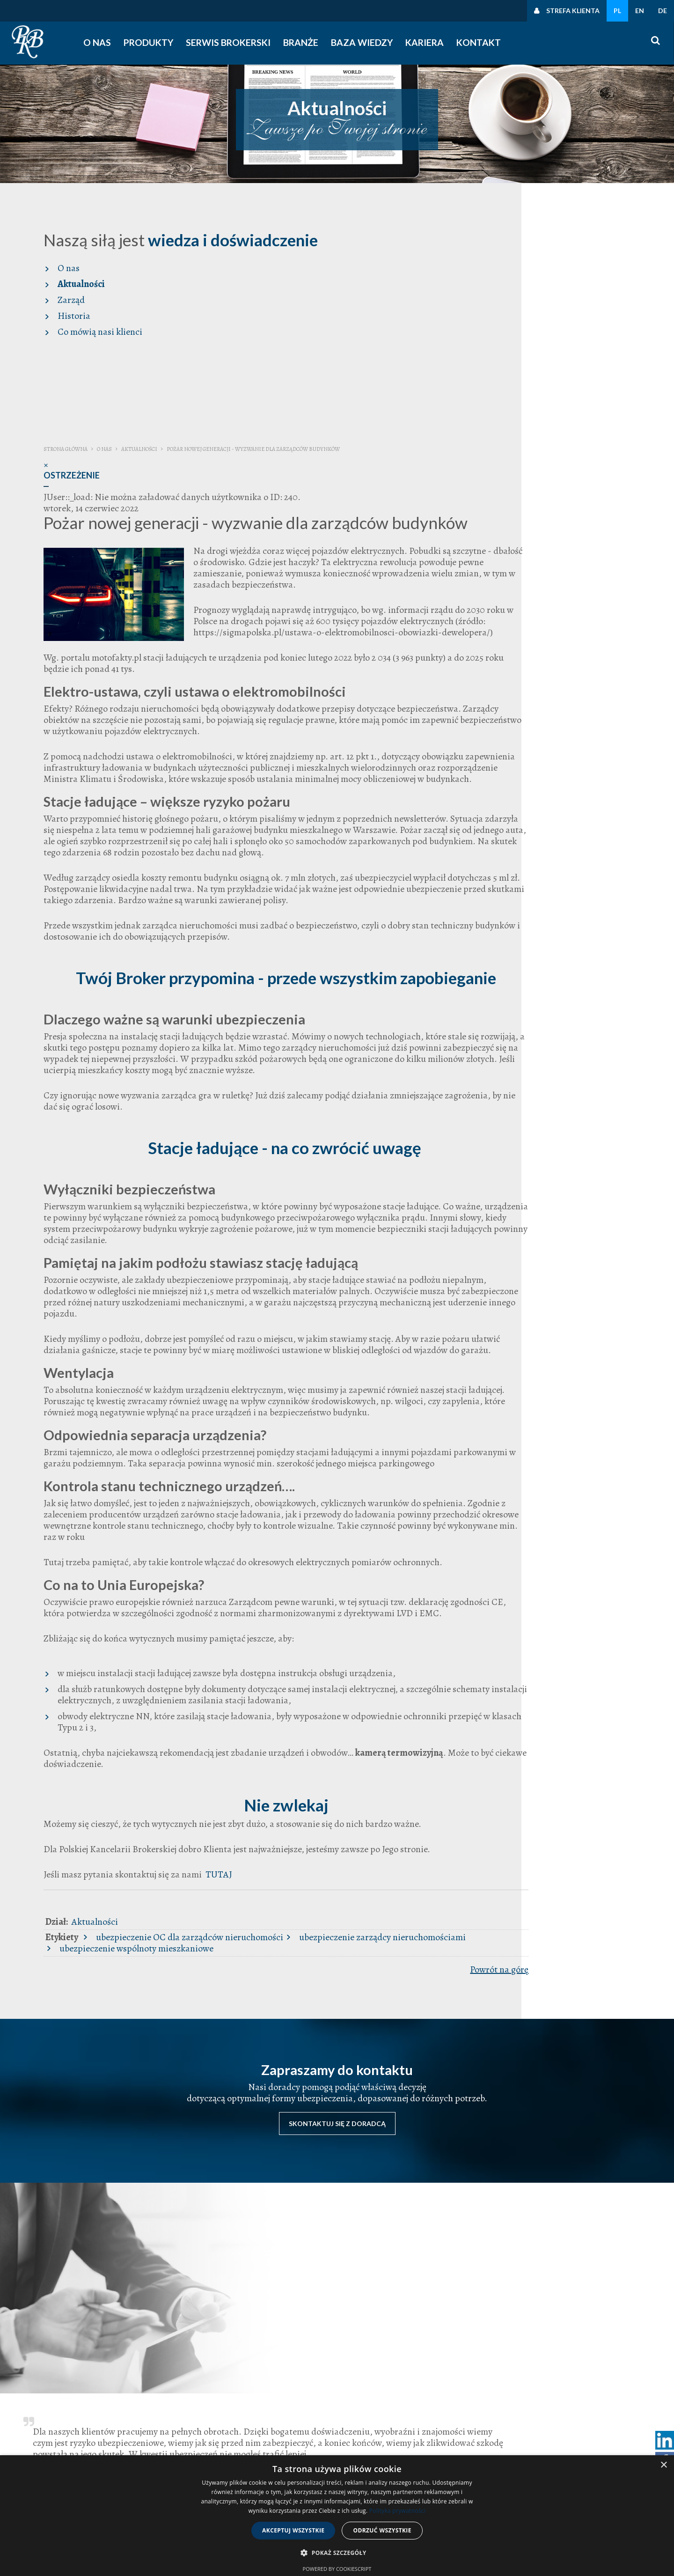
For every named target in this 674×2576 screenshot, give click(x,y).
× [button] (663, 2465)
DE (662, 11)
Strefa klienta (573, 11)
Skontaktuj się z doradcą (337, 2132)
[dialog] (337, 2515)
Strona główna (319, 220)
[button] (337, 2553)
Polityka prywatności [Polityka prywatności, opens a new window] (397, 2511)
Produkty (157, 43)
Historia (57, 316)
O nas (106, 43)
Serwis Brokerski (235, 43)
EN (639, 11)
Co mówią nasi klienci (83, 332)
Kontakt (479, 43)
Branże (305, 43)
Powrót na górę (617, 2011)
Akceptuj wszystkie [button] (293, 2530)
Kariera (426, 43)
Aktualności (64, 284)
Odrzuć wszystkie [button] (382, 2530)
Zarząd (54, 300)
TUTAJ (471, 1916)
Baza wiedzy (364, 43)
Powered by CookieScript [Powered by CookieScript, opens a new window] (337, 2568)
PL (617, 11)
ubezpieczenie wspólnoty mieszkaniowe (465, 1990)
